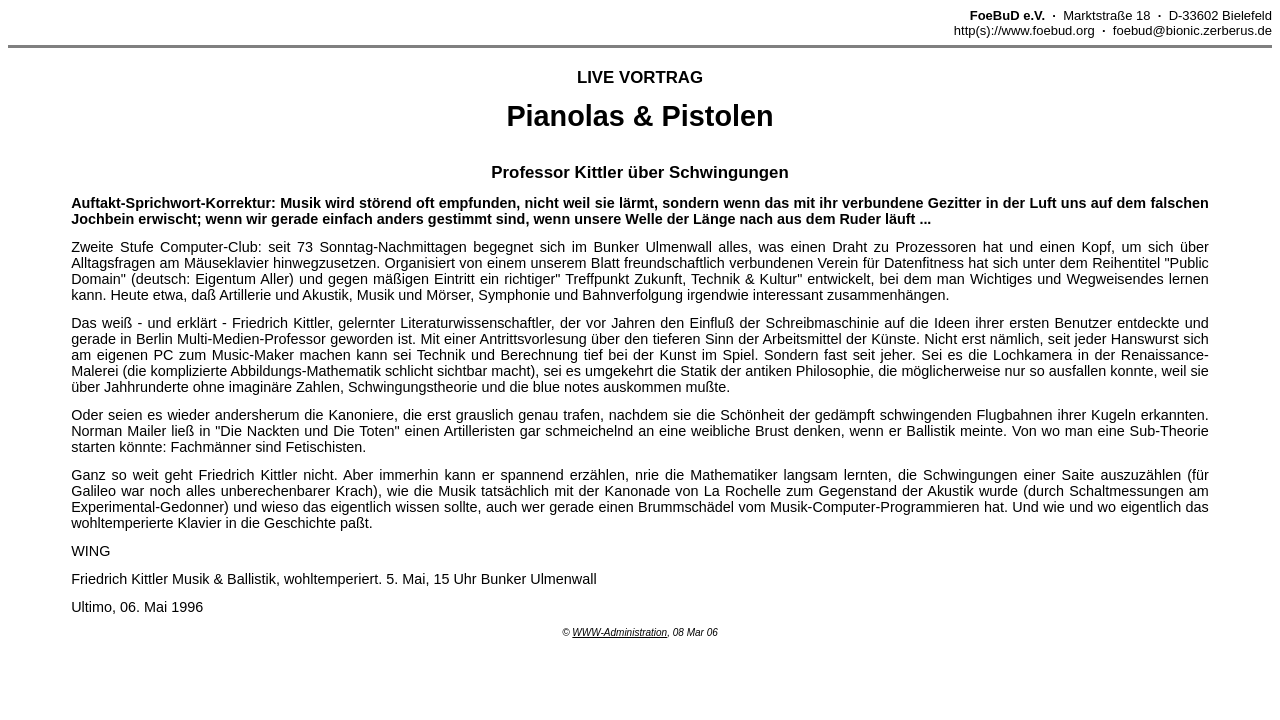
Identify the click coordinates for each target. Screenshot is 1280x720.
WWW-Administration (619, 632)
